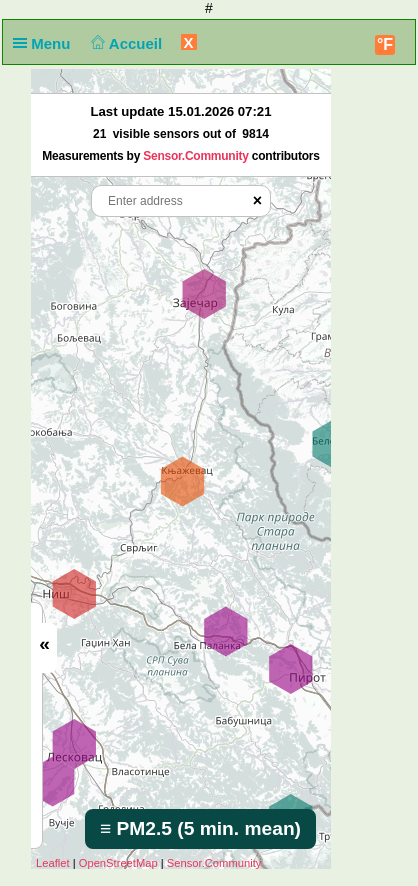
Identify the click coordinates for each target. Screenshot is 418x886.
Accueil (125, 43)
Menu (46, 43)
